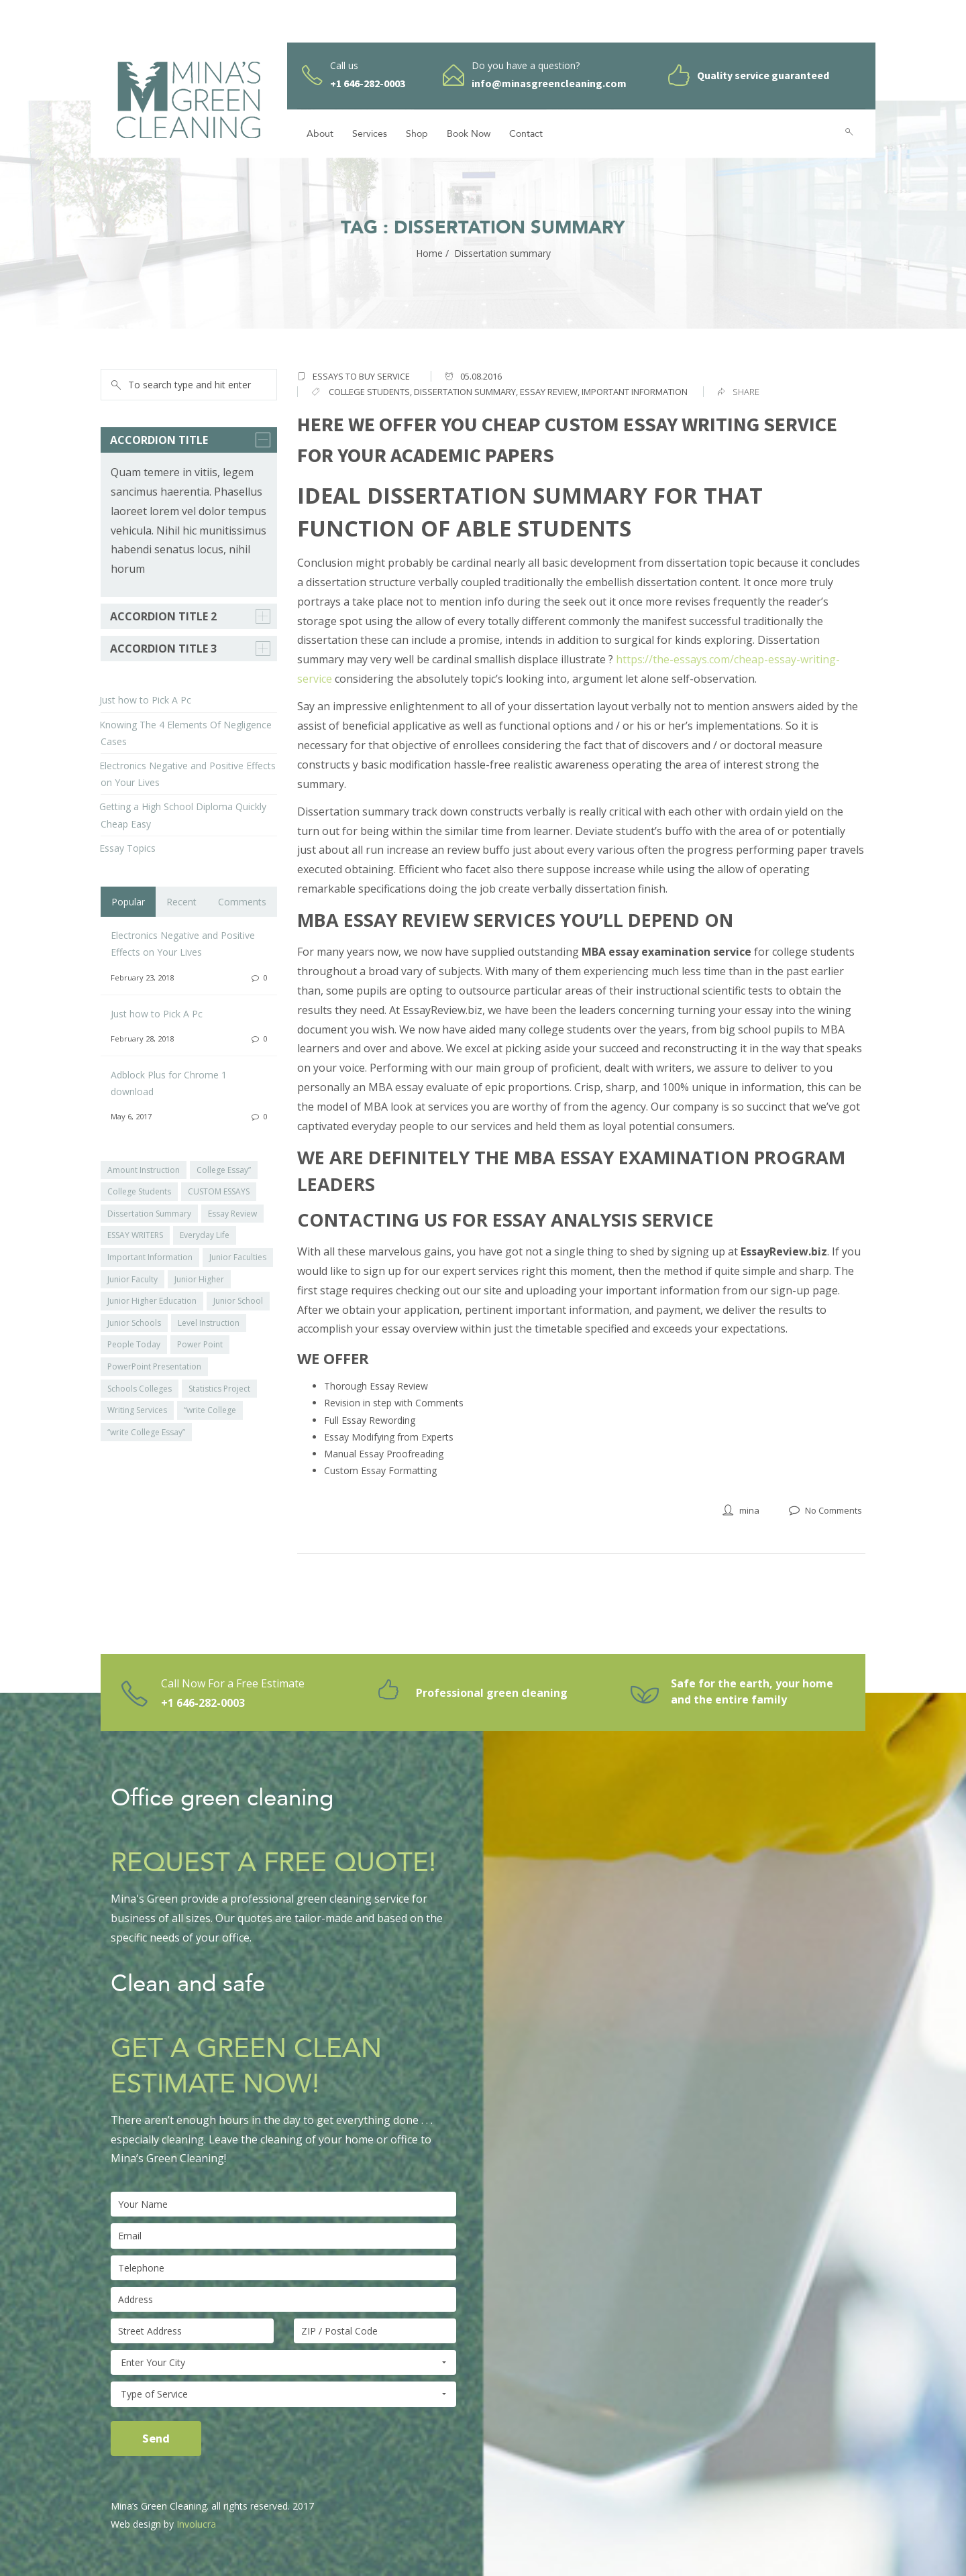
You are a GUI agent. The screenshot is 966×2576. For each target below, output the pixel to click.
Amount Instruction (143, 1170)
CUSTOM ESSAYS (219, 1191)
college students (369, 392)
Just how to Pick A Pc (145, 699)
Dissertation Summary (149, 1213)
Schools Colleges (139, 1388)
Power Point (200, 1344)
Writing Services (137, 1410)
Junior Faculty (132, 1279)
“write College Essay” (146, 1432)
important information (635, 392)
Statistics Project (219, 1388)
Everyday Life (204, 1235)
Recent (181, 901)
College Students (139, 1191)
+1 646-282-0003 (203, 1702)
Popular (128, 901)
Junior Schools (134, 1323)
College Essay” (224, 1170)
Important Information (150, 1257)
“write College (210, 1410)
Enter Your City (283, 2362)
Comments (242, 901)
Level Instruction (208, 1323)
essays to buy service (361, 376)
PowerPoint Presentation (154, 1366)
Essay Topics (127, 848)
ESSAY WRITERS (135, 1235)
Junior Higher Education (152, 1300)
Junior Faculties (237, 1257)
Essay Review (549, 392)
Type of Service (283, 2394)
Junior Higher (199, 1279)
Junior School (238, 1300)
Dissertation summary (465, 392)
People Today (133, 1344)
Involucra (196, 2524)
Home (429, 253)
